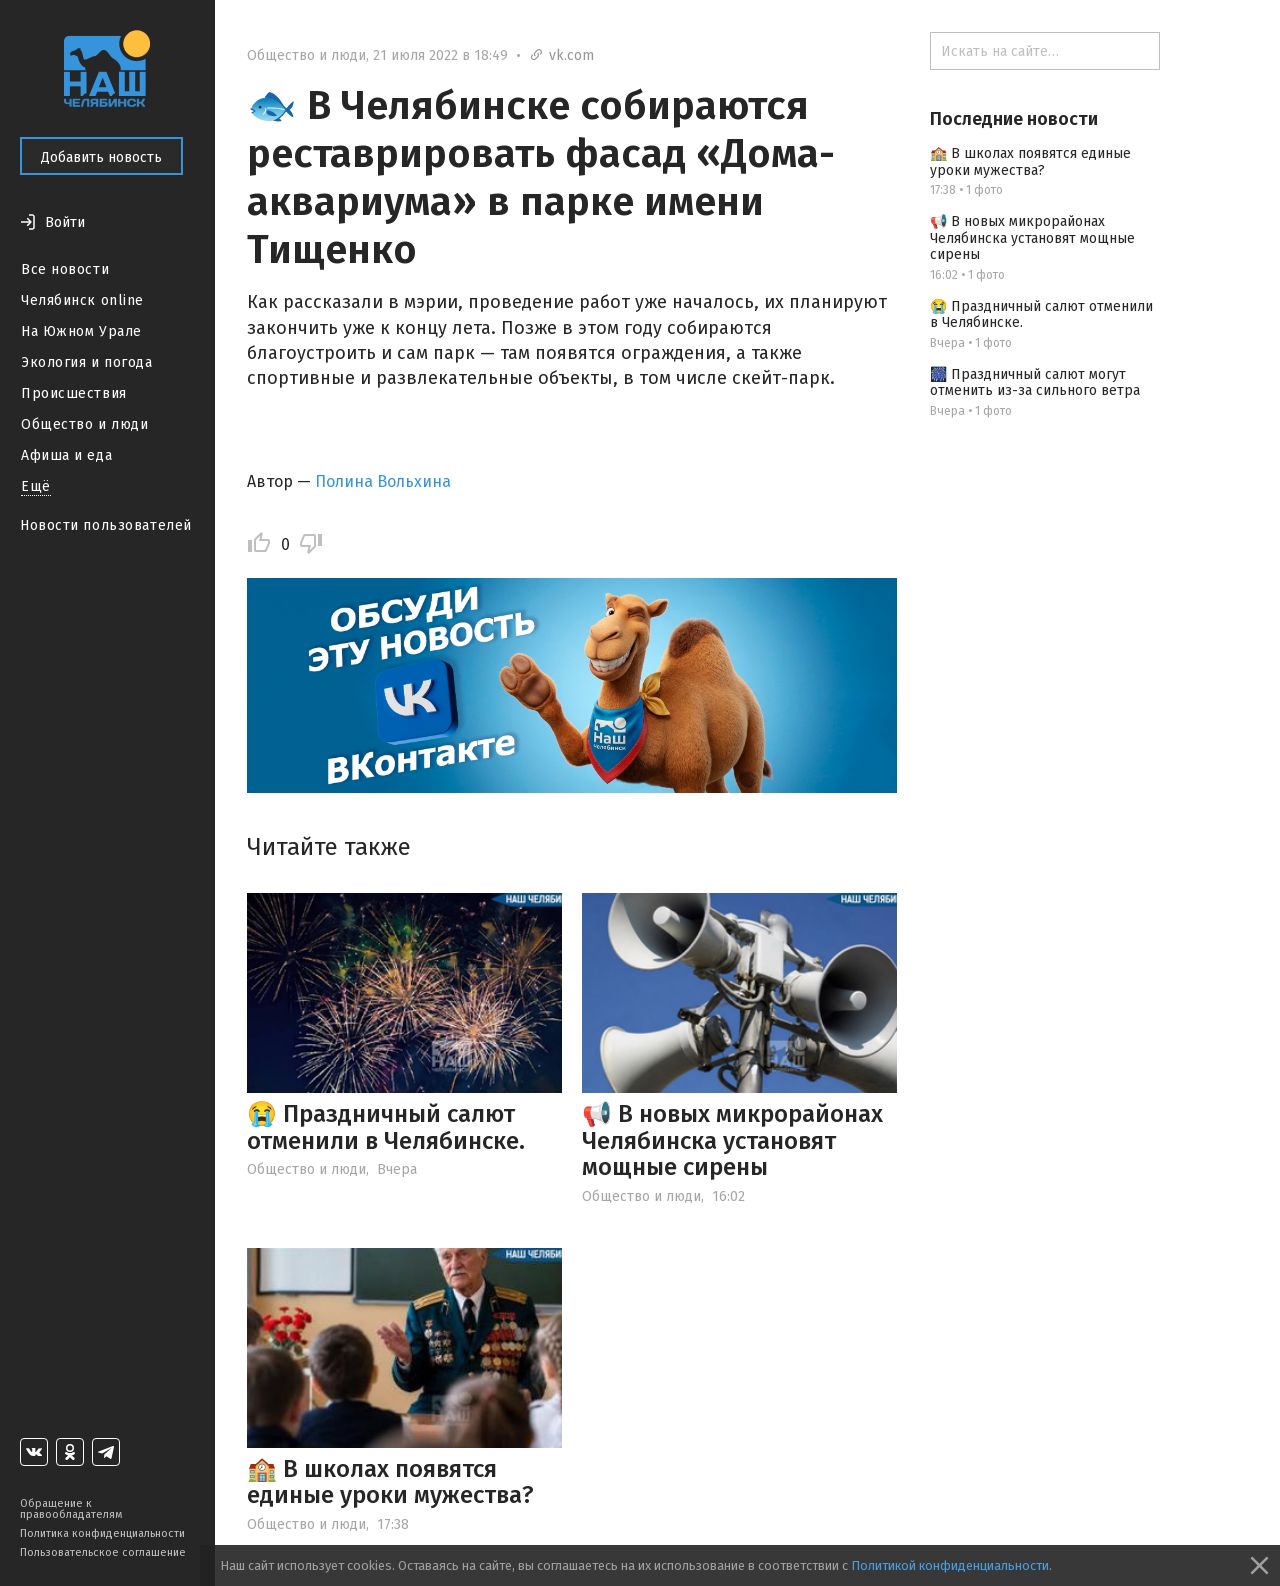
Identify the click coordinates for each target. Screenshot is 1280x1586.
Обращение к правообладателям (71, 1509)
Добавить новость (101, 157)
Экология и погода (87, 362)
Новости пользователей (106, 525)
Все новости (65, 269)
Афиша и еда (66, 455)
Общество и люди (84, 424)
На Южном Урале (81, 331)
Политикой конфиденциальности (950, 1565)
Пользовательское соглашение (103, 1552)
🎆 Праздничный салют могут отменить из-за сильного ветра (1035, 383)
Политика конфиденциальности (102, 1533)
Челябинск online (82, 300)
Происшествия (74, 393)
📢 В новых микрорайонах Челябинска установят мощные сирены (732, 1140)
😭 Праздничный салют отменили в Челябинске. (386, 1127)
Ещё (36, 486)
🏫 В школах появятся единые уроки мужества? (390, 1482)
